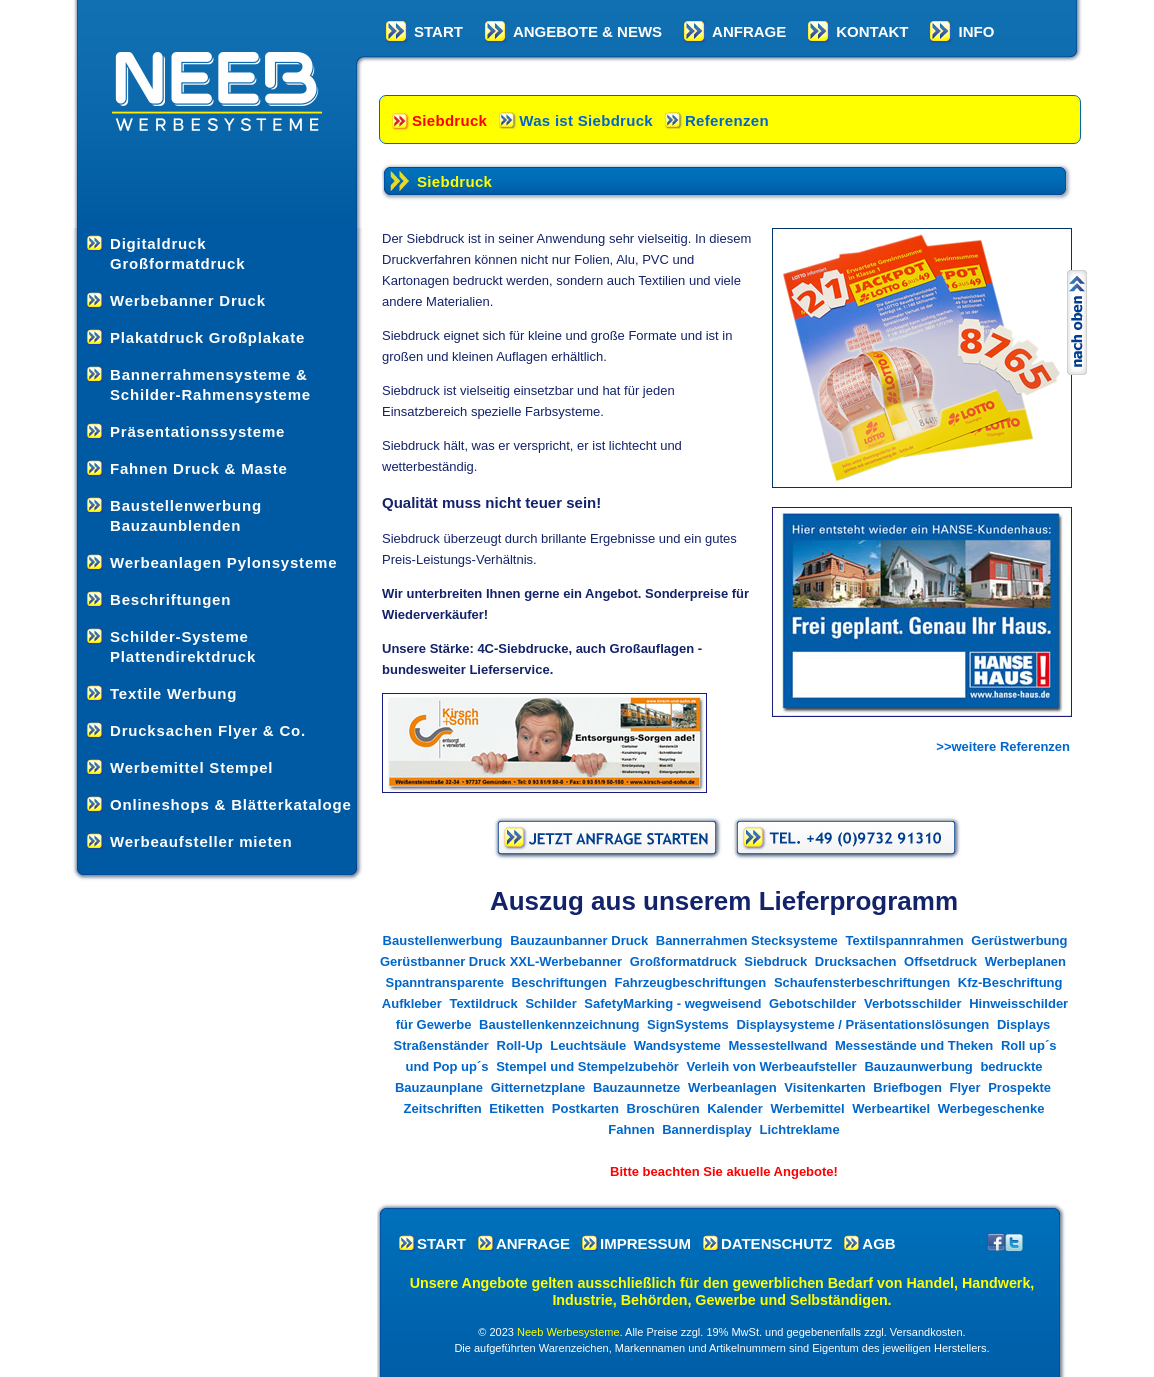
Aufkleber (412, 1003)
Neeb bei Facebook (996, 1242)
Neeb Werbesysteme (568, 1332)
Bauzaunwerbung (918, 1066)
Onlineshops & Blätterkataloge (231, 804)
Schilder (550, 1003)
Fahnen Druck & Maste (199, 468)
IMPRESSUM (645, 1243)
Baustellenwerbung (443, 940)
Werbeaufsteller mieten (201, 841)
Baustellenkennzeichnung (559, 1024)
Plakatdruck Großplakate (207, 337)
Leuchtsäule (588, 1045)
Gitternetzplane (538, 1087)
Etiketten (516, 1108)
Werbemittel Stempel (191, 767)
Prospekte (1019, 1087)
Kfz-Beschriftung (1010, 982)
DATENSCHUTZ (776, 1243)
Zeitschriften (443, 1108)
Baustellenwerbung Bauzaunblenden (186, 515)
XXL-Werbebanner (566, 961)
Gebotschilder (812, 1003)
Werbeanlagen (732, 1087)
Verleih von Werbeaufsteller (772, 1066)
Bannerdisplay (707, 1129)
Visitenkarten (824, 1087)
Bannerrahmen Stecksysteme (747, 940)
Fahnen (631, 1129)
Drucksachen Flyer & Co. (208, 730)
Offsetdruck (940, 961)
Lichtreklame (799, 1129)
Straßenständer (441, 1045)
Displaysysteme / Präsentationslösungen (862, 1024)
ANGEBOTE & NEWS (587, 31)
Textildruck (483, 1003)
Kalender (735, 1108)
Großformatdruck (683, 961)
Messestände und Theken (914, 1045)
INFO (976, 31)
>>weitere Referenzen (1003, 746)
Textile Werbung (173, 693)
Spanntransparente (445, 982)
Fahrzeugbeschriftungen (691, 982)
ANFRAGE (749, 31)
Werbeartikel (891, 1108)
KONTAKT (872, 31)
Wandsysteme (677, 1045)
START (438, 31)
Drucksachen (856, 961)
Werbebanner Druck (188, 300)
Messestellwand (777, 1045)
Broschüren (663, 1108)
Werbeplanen (1025, 961)
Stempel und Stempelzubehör (587, 1066)
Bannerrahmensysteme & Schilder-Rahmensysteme (210, 384)
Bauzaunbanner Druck (579, 940)
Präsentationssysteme (197, 431)
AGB (878, 1243)
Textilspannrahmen (904, 940)
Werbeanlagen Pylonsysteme (223, 562)
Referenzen (727, 120)
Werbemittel (807, 1108)
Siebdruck (449, 120)
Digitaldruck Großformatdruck (177, 253)
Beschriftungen (170, 599)
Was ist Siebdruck (586, 120)
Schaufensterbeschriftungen (862, 982)
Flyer (965, 1087)
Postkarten (585, 1108)
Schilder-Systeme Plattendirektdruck (183, 646)
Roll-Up (520, 1045)
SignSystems (689, 1024)
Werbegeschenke (991, 1108)
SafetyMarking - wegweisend (672, 1003)
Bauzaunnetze (636, 1087)
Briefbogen (907, 1087)
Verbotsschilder (913, 1003)
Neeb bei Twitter (1014, 1242)
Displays (1023, 1024)
